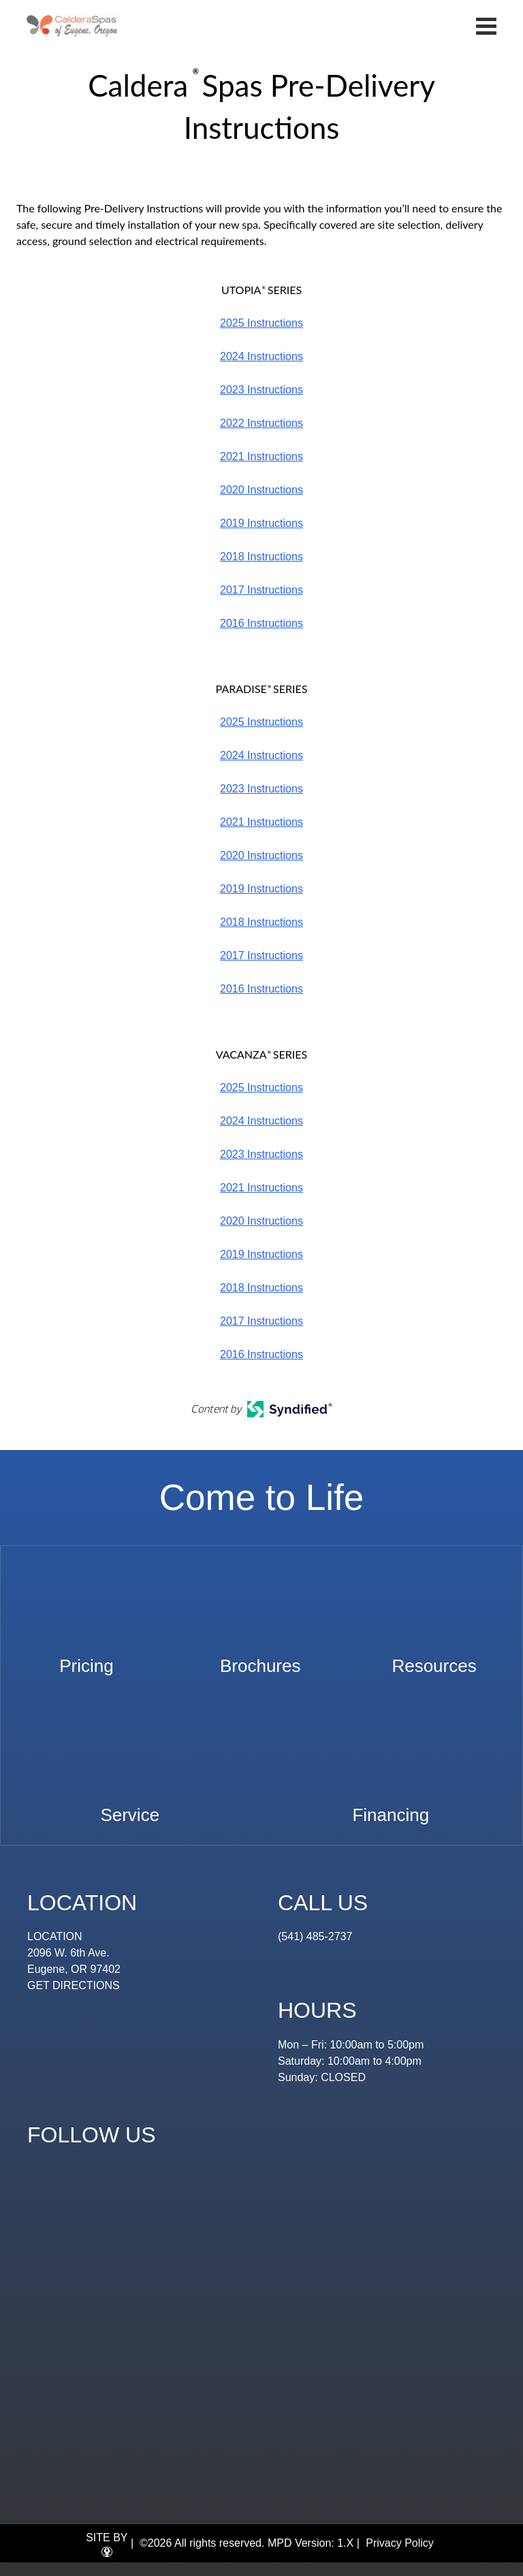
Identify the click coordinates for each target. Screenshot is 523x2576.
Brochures (260, 1659)
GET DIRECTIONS (73, 1985)
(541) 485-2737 (315, 1936)
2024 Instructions (261, 356)
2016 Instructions (261, 623)
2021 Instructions (261, 456)
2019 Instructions (261, 523)
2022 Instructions (261, 423)
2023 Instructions (261, 390)
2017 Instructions (261, 590)
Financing (390, 1808)
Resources (434, 1659)
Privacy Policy (400, 2543)
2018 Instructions (261, 556)
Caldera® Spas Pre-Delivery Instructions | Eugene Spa (72, 25)
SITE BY (106, 2545)
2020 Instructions (261, 490)
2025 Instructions (261, 323)
